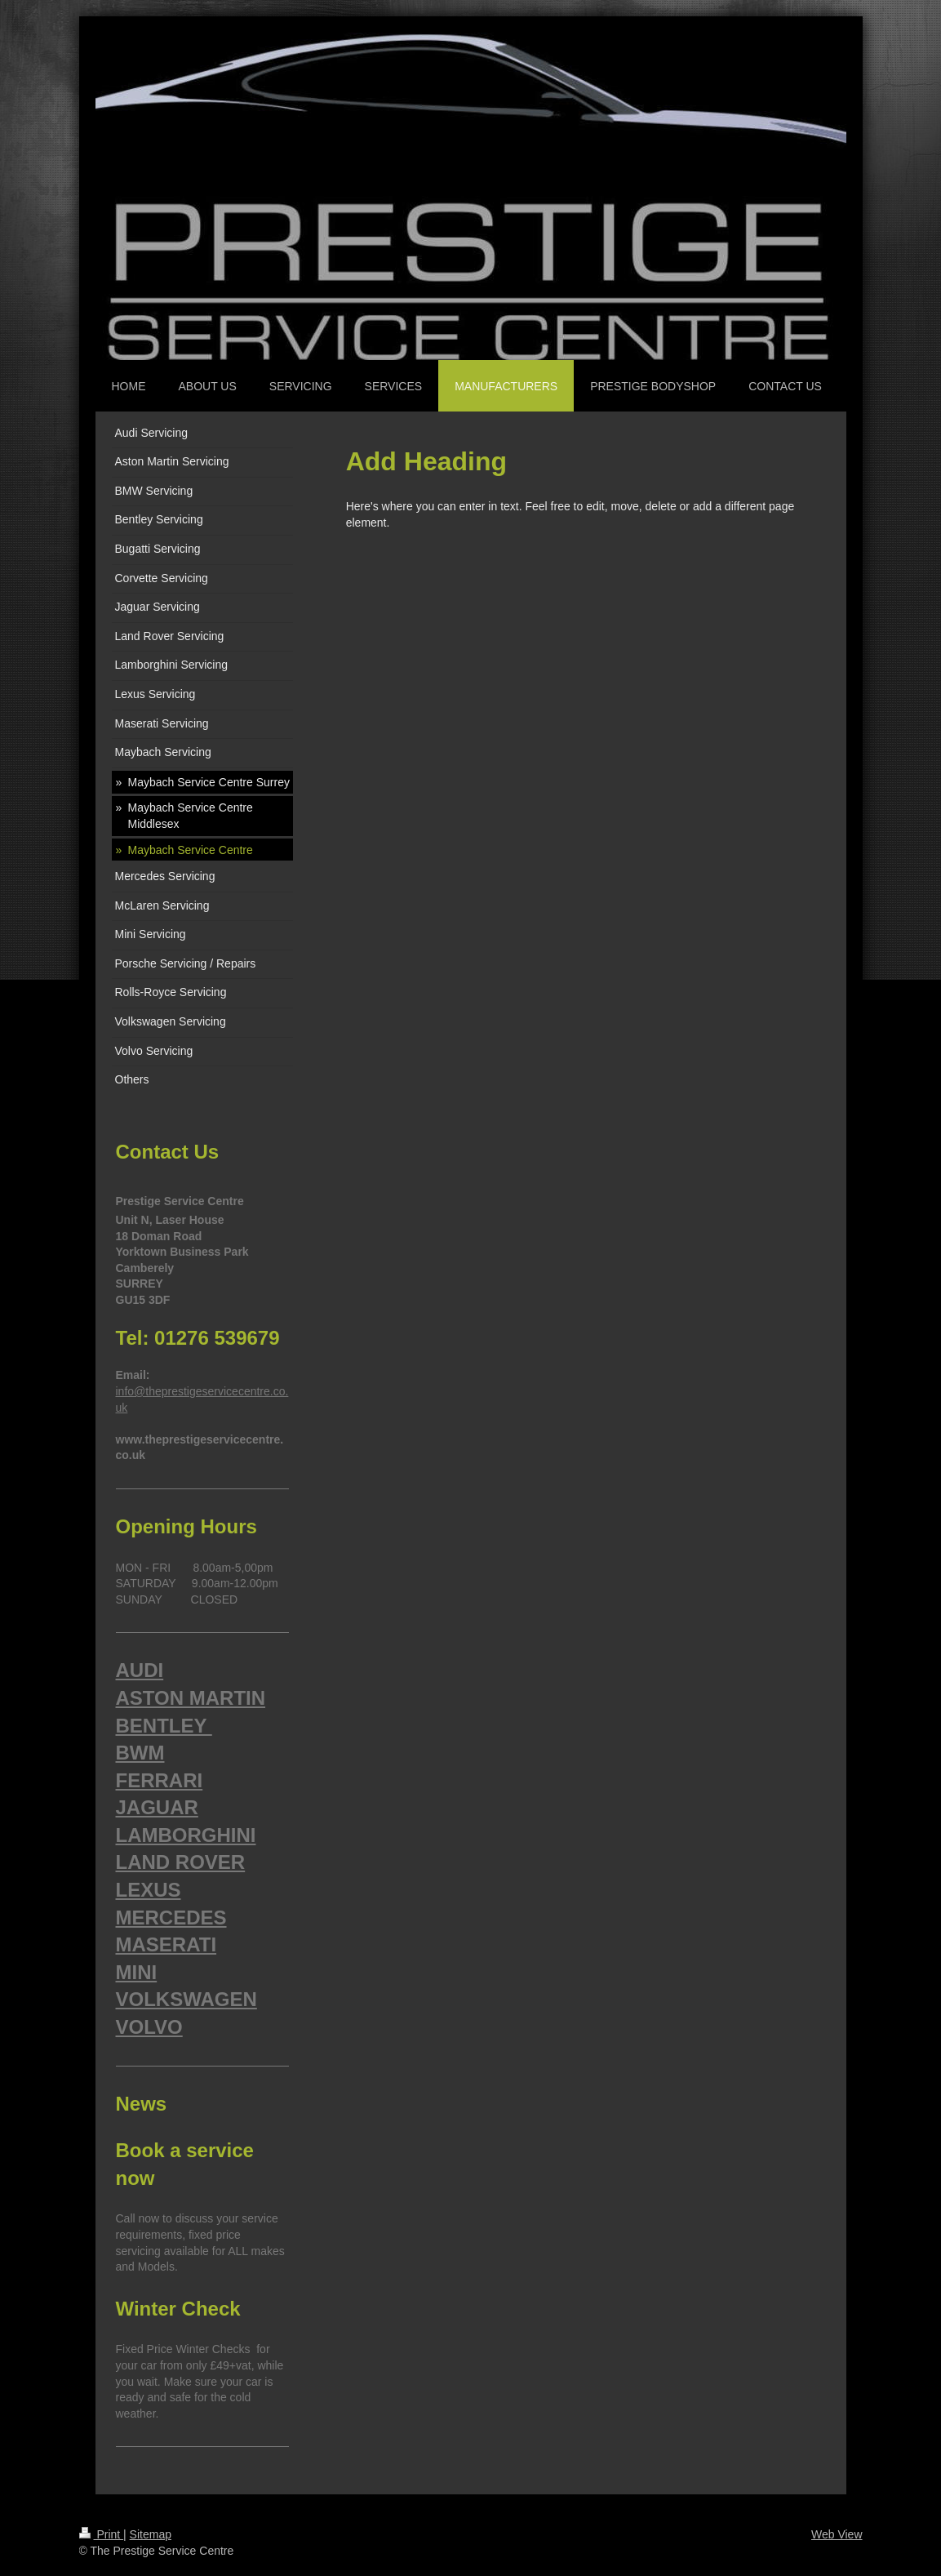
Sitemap (150, 2534)
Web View (837, 2534)
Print (101, 2534)
